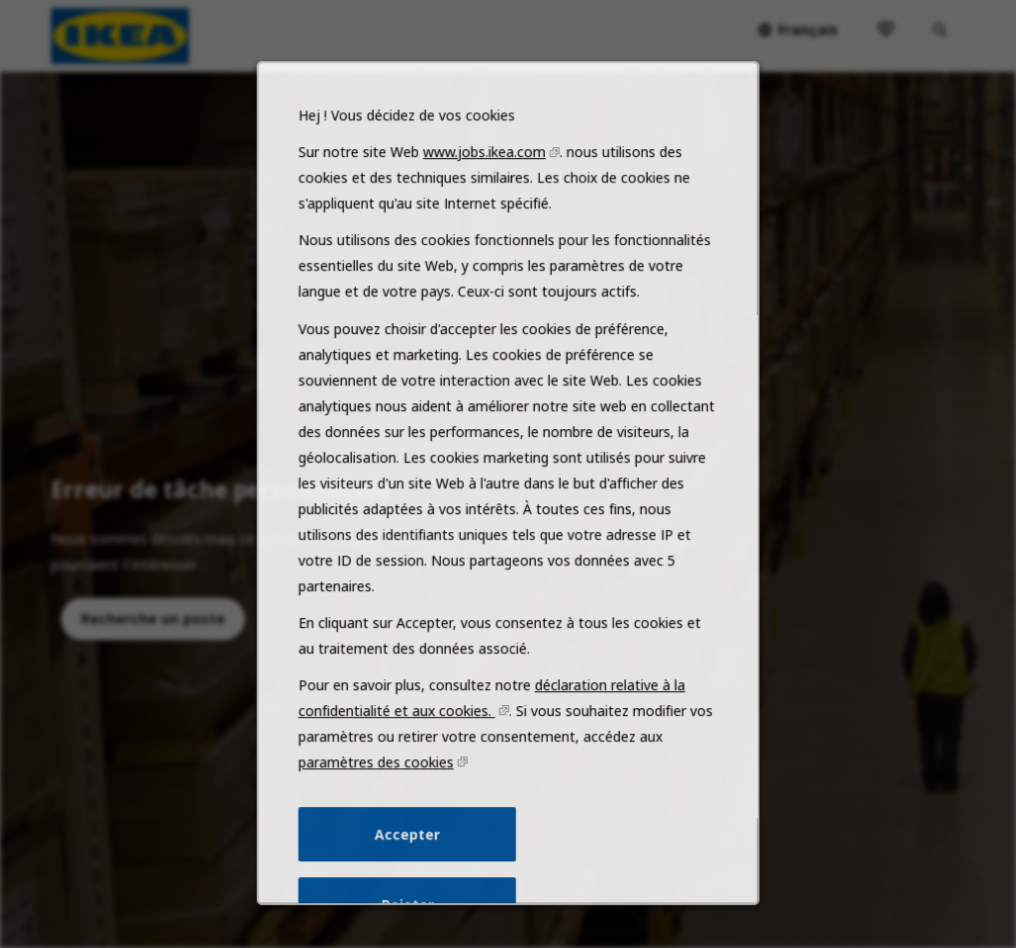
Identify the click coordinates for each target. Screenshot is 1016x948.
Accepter (411, 855)
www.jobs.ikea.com (485, 202)
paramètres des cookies (381, 786)
